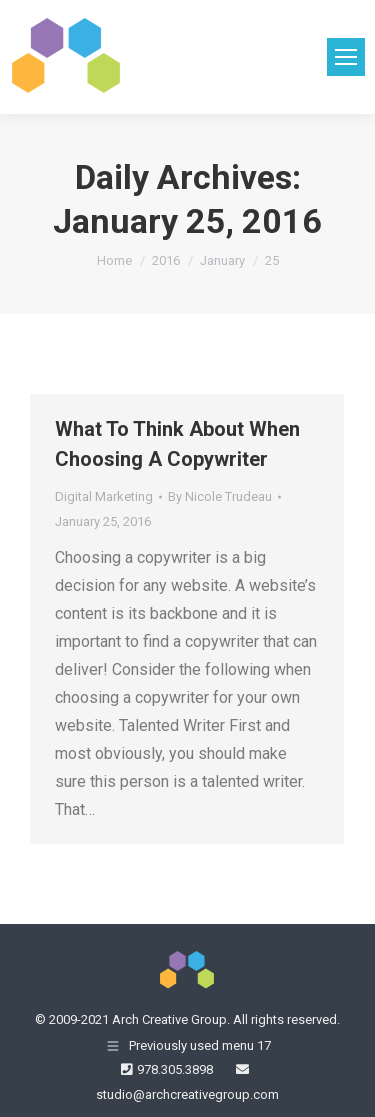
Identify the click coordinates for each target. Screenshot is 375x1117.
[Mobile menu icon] (346, 57)
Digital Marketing (104, 496)
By (220, 496)
